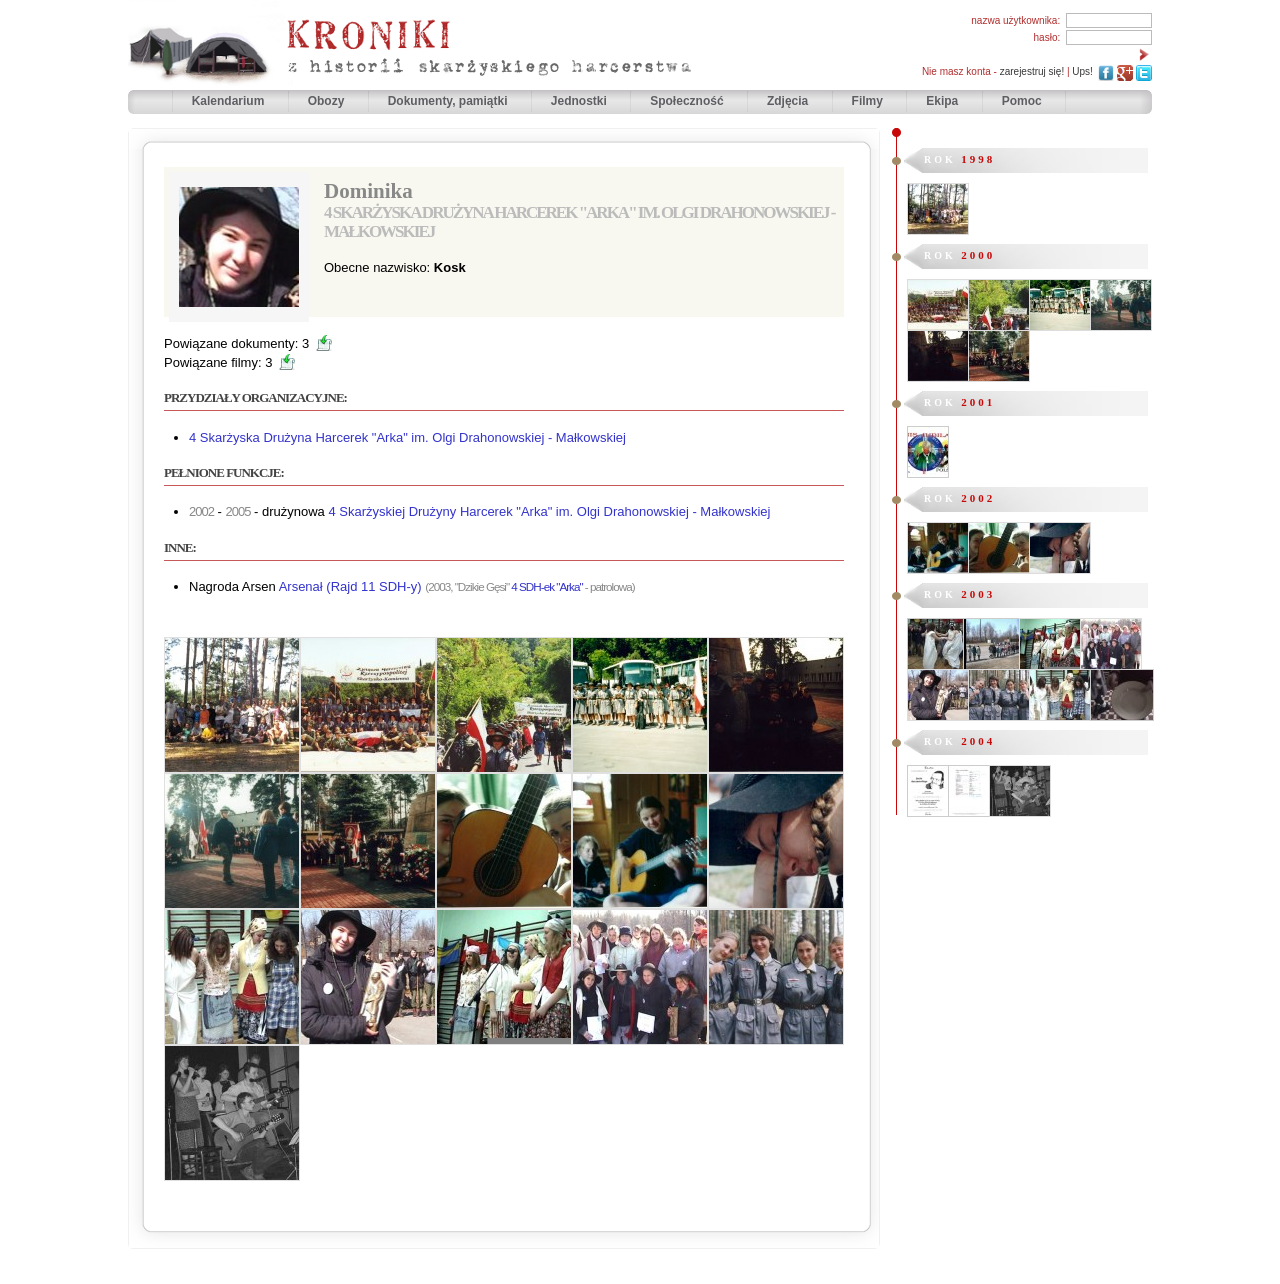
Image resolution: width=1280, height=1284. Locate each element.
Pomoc (1022, 101)
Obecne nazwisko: (379, 267)
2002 (978, 498)
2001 (978, 402)
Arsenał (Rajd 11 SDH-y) (350, 586)
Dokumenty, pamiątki (449, 101)
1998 (978, 159)
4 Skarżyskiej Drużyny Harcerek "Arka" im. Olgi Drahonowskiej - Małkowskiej (549, 511)
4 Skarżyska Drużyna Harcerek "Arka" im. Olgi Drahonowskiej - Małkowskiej (407, 437)
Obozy (328, 101)
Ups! (1082, 71)
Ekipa (942, 101)
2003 (978, 594)
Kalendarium (230, 101)
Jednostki (580, 101)
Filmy (867, 101)
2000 (978, 255)
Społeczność (688, 101)
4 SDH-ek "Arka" (546, 586)
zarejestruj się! (1032, 71)
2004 (978, 741)
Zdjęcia (789, 101)
